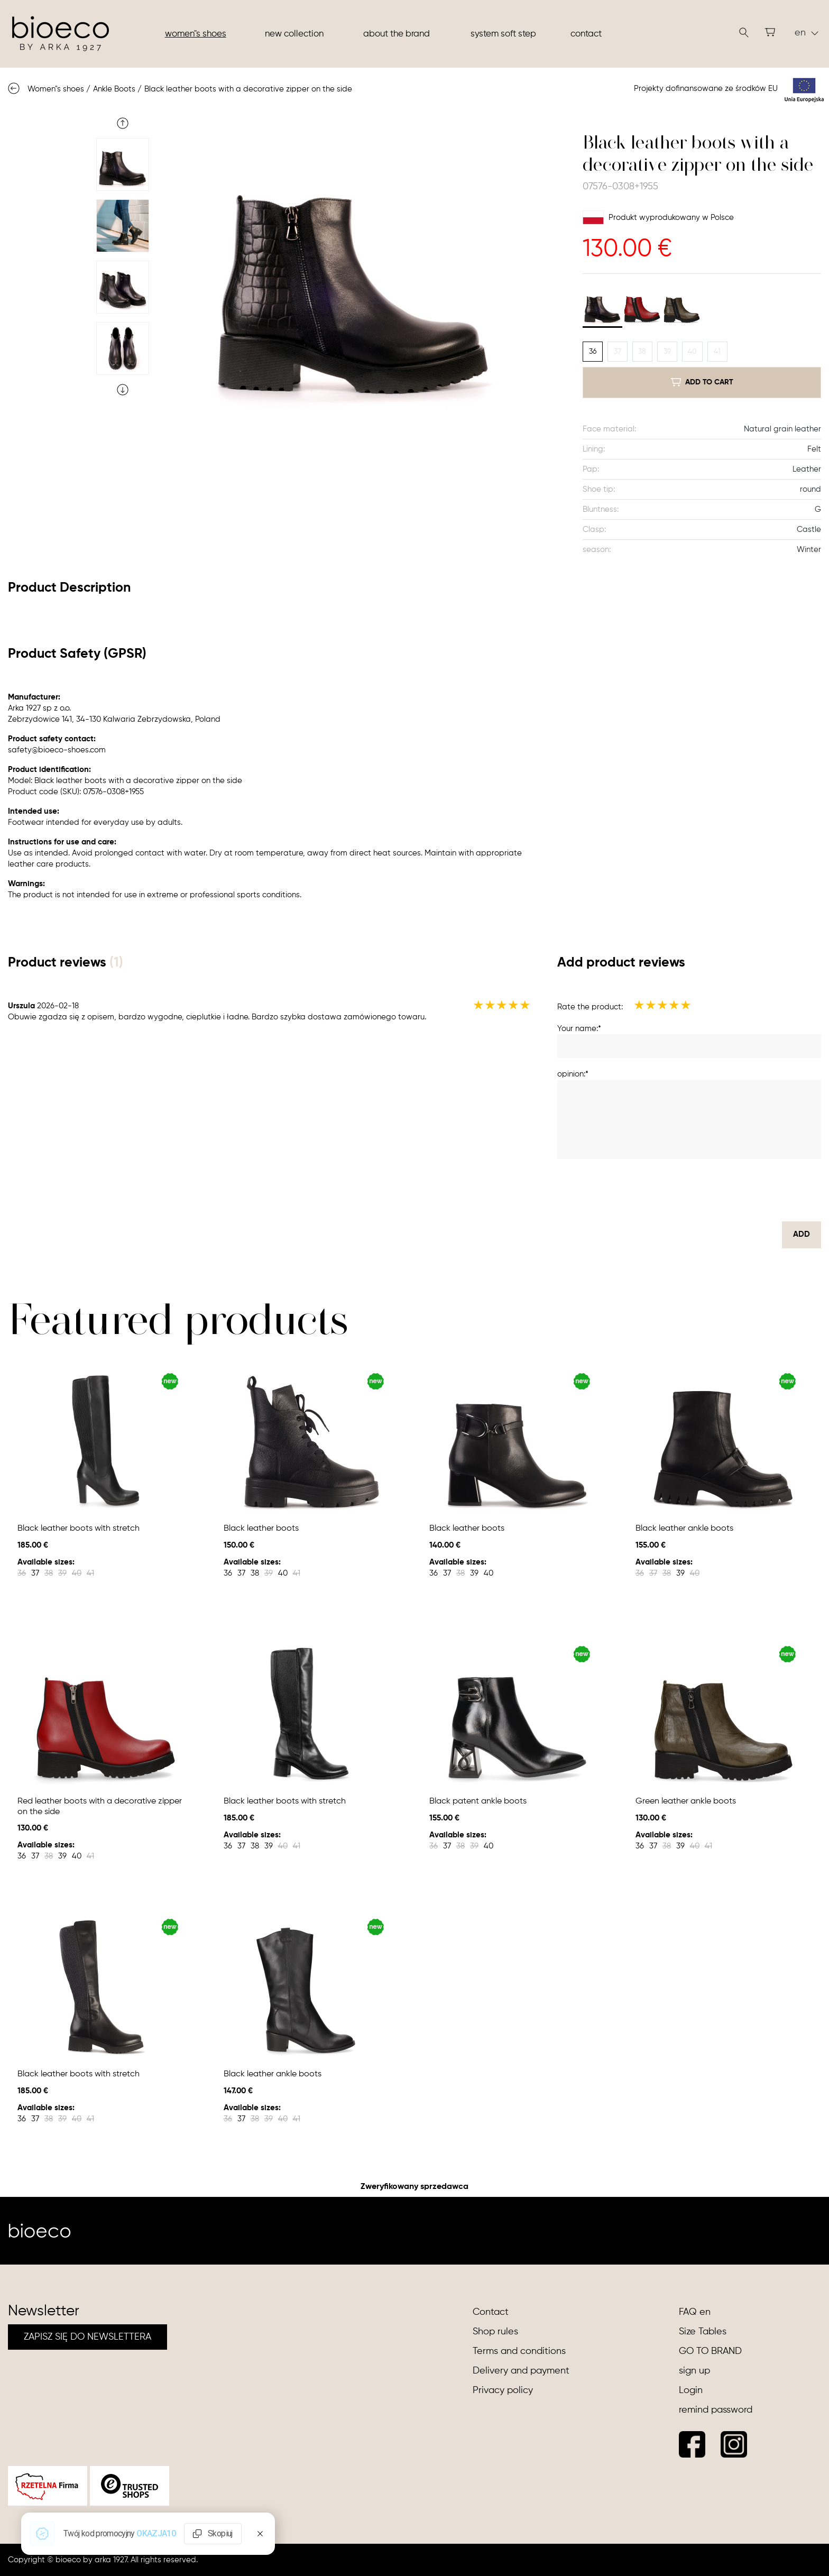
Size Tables (702, 2331)
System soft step (503, 34)
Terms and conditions (519, 2351)
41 (717, 351)
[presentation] (740, 1190)
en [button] (806, 33)
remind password (715, 2410)
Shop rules (495, 2331)
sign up (694, 2371)
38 (642, 351)
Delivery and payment (521, 2371)
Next (122, 389)
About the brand (396, 34)
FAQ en (695, 2312)
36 (592, 351)
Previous (122, 123)
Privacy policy (503, 2390)
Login (691, 2390)
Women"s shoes (195, 34)
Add (801, 1234)
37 (617, 351)
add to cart (701, 382)
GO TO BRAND (710, 2351)
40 (692, 351)
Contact (586, 34)
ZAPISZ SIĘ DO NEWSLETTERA (87, 2337)
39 (667, 351)
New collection (294, 34)
